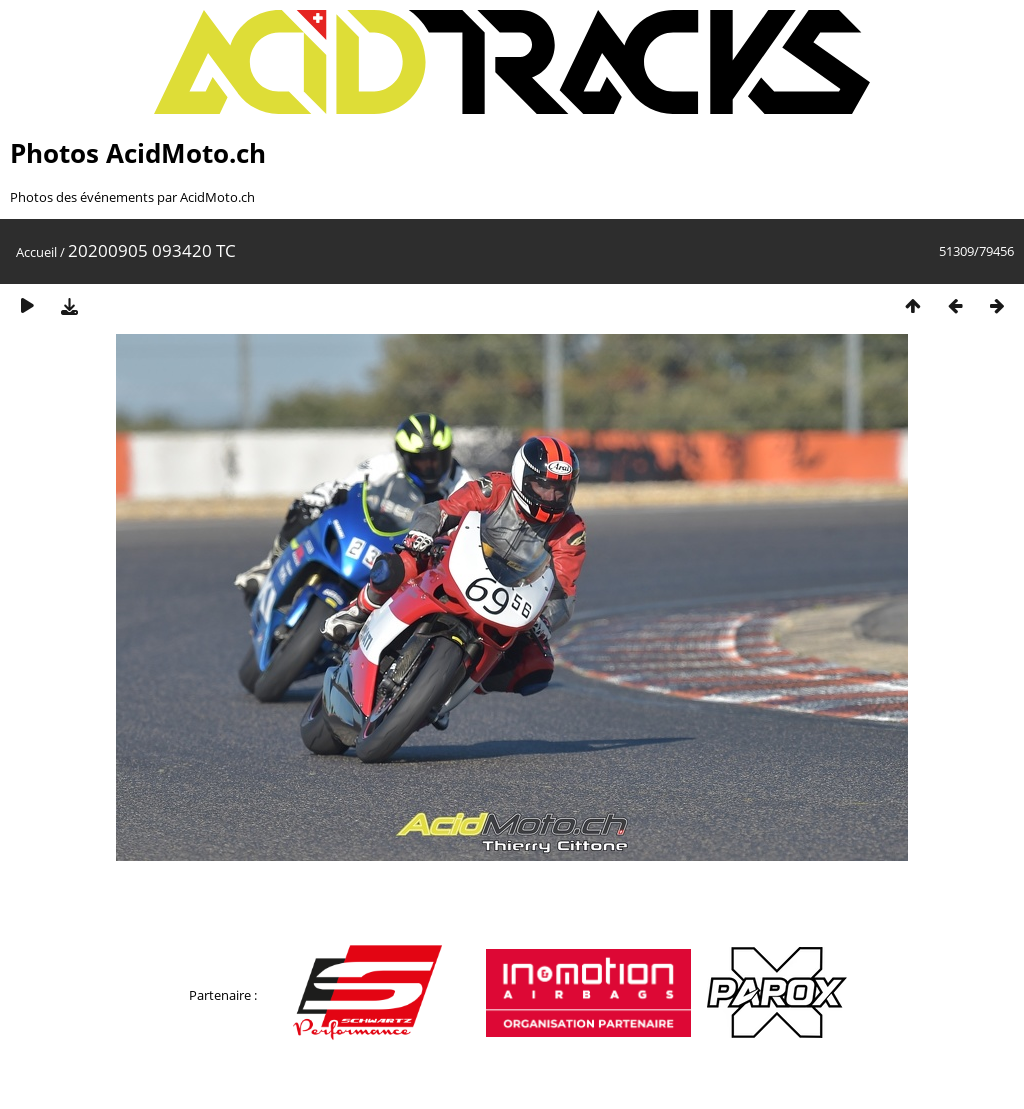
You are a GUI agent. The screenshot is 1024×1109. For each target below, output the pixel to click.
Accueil (36, 252)
